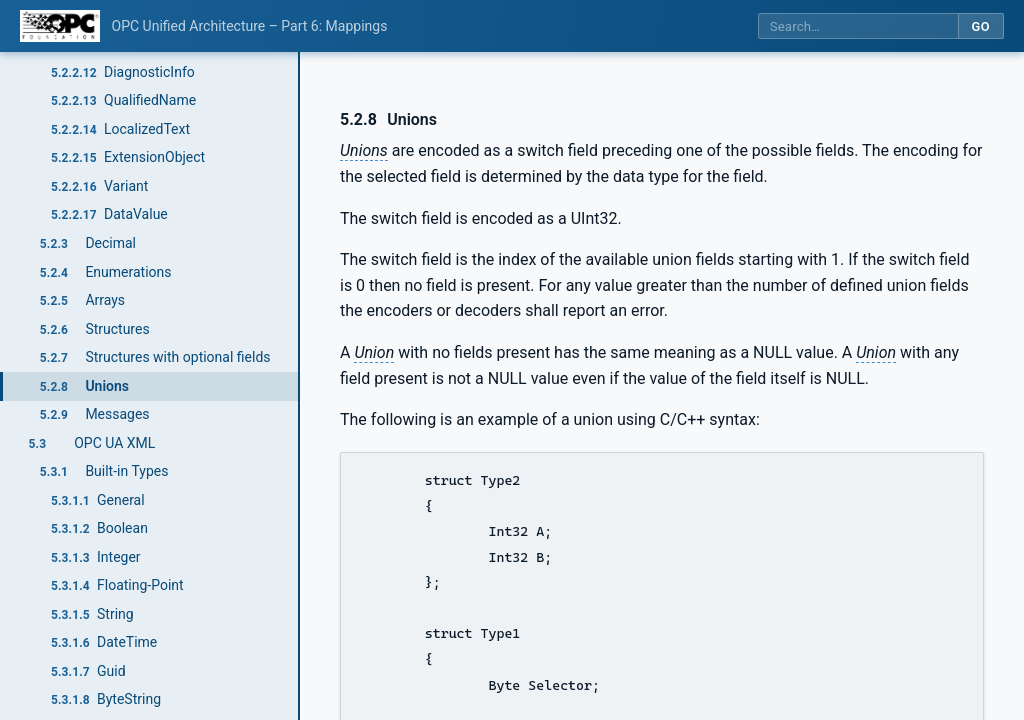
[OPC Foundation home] (60, 26)
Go (980, 26)
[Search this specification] (858, 26)
